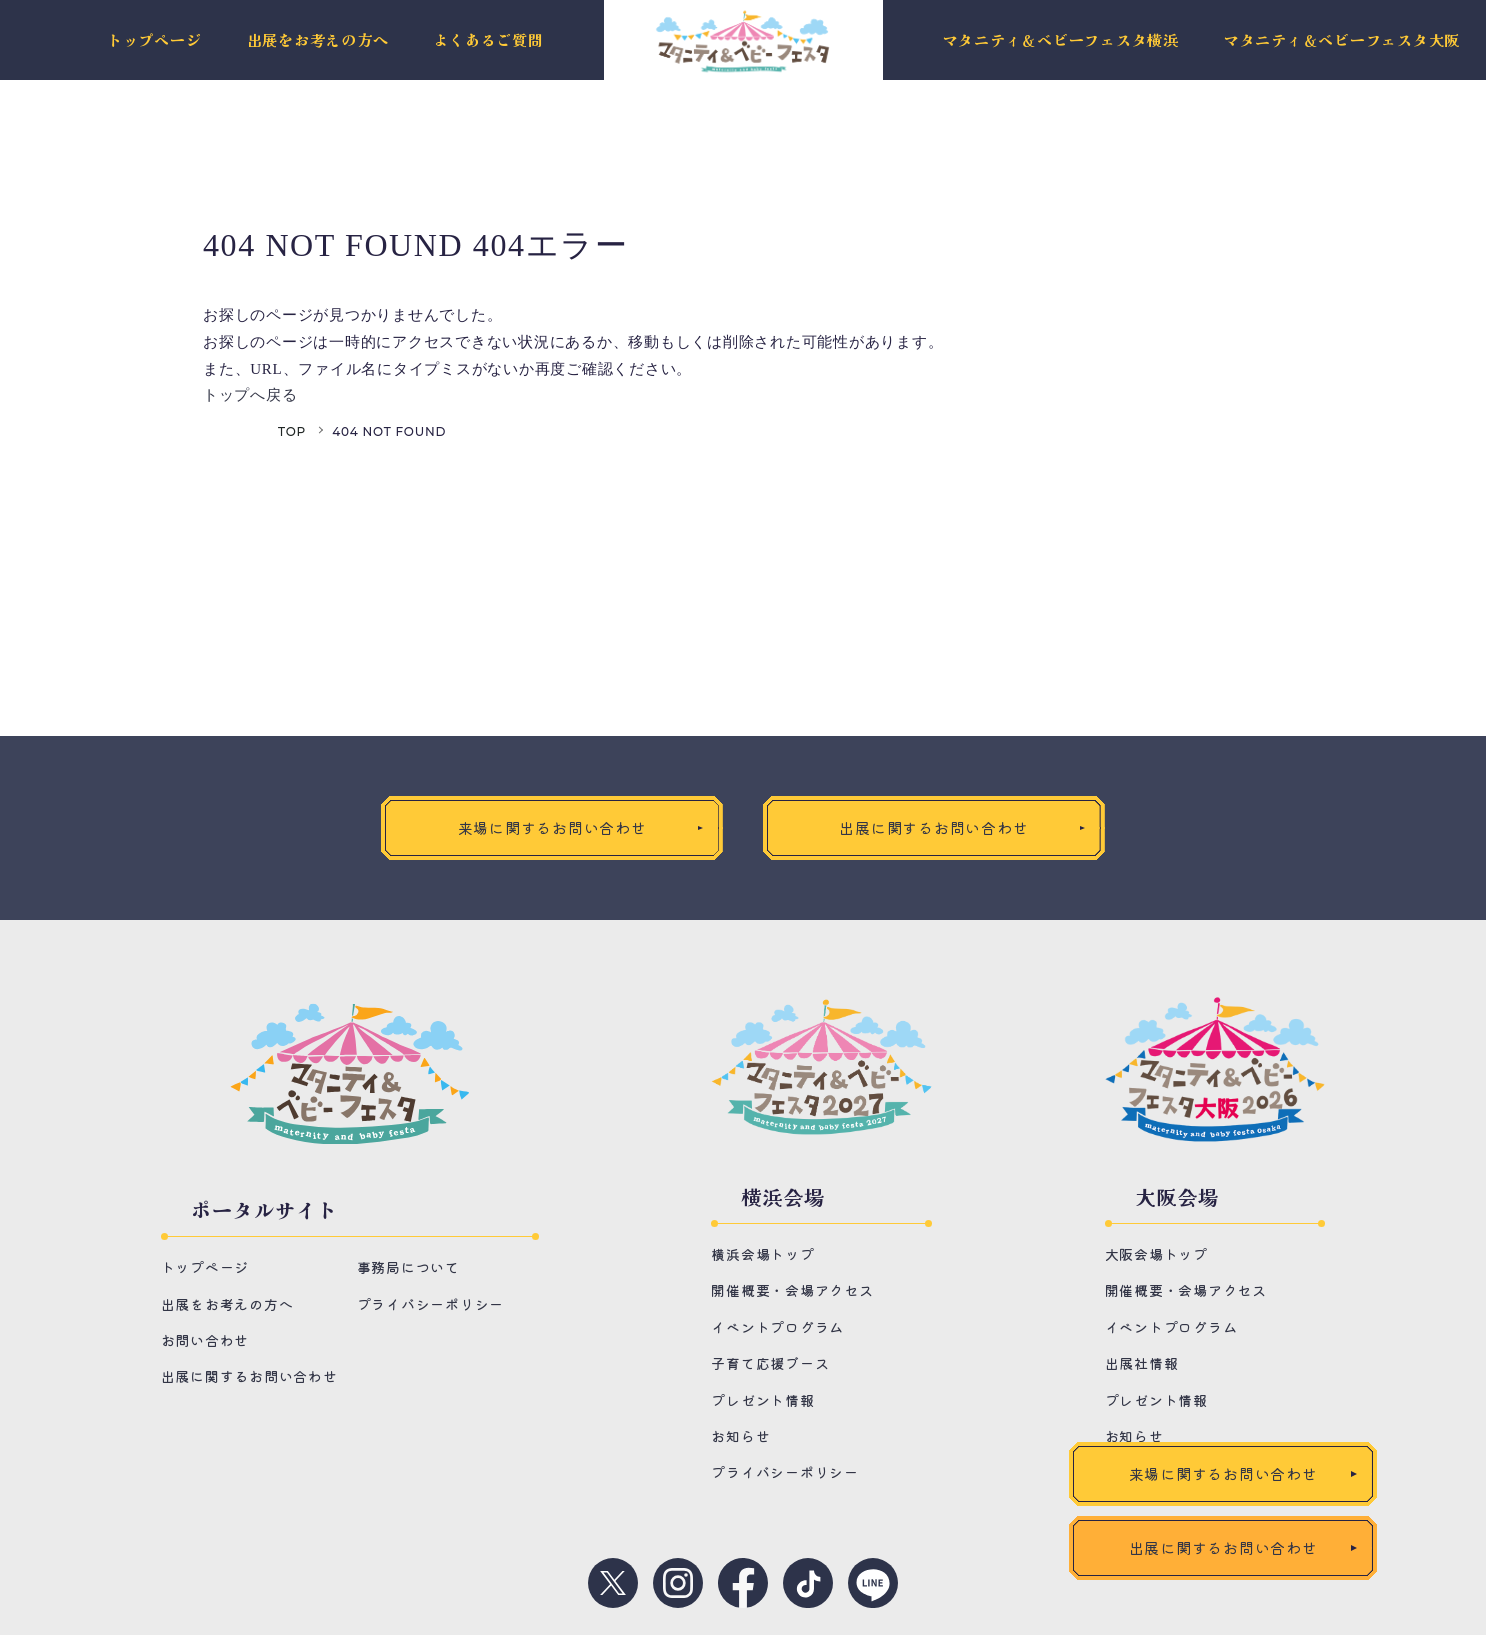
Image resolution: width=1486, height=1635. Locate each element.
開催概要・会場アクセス (792, 1290)
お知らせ (740, 1436)
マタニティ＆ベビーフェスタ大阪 (1342, 40)
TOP (292, 431)
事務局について (408, 1268)
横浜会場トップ (762, 1254)
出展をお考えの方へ (318, 40)
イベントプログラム (777, 1327)
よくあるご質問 (488, 40)
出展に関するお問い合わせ (249, 1377)
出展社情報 (1142, 1363)
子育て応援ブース (770, 1363)
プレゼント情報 (762, 1400)
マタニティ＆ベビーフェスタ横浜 (1061, 40)
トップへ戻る (250, 395)
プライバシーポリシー (431, 1304)
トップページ (154, 40)
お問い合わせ (205, 1340)
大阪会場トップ (1156, 1254)
